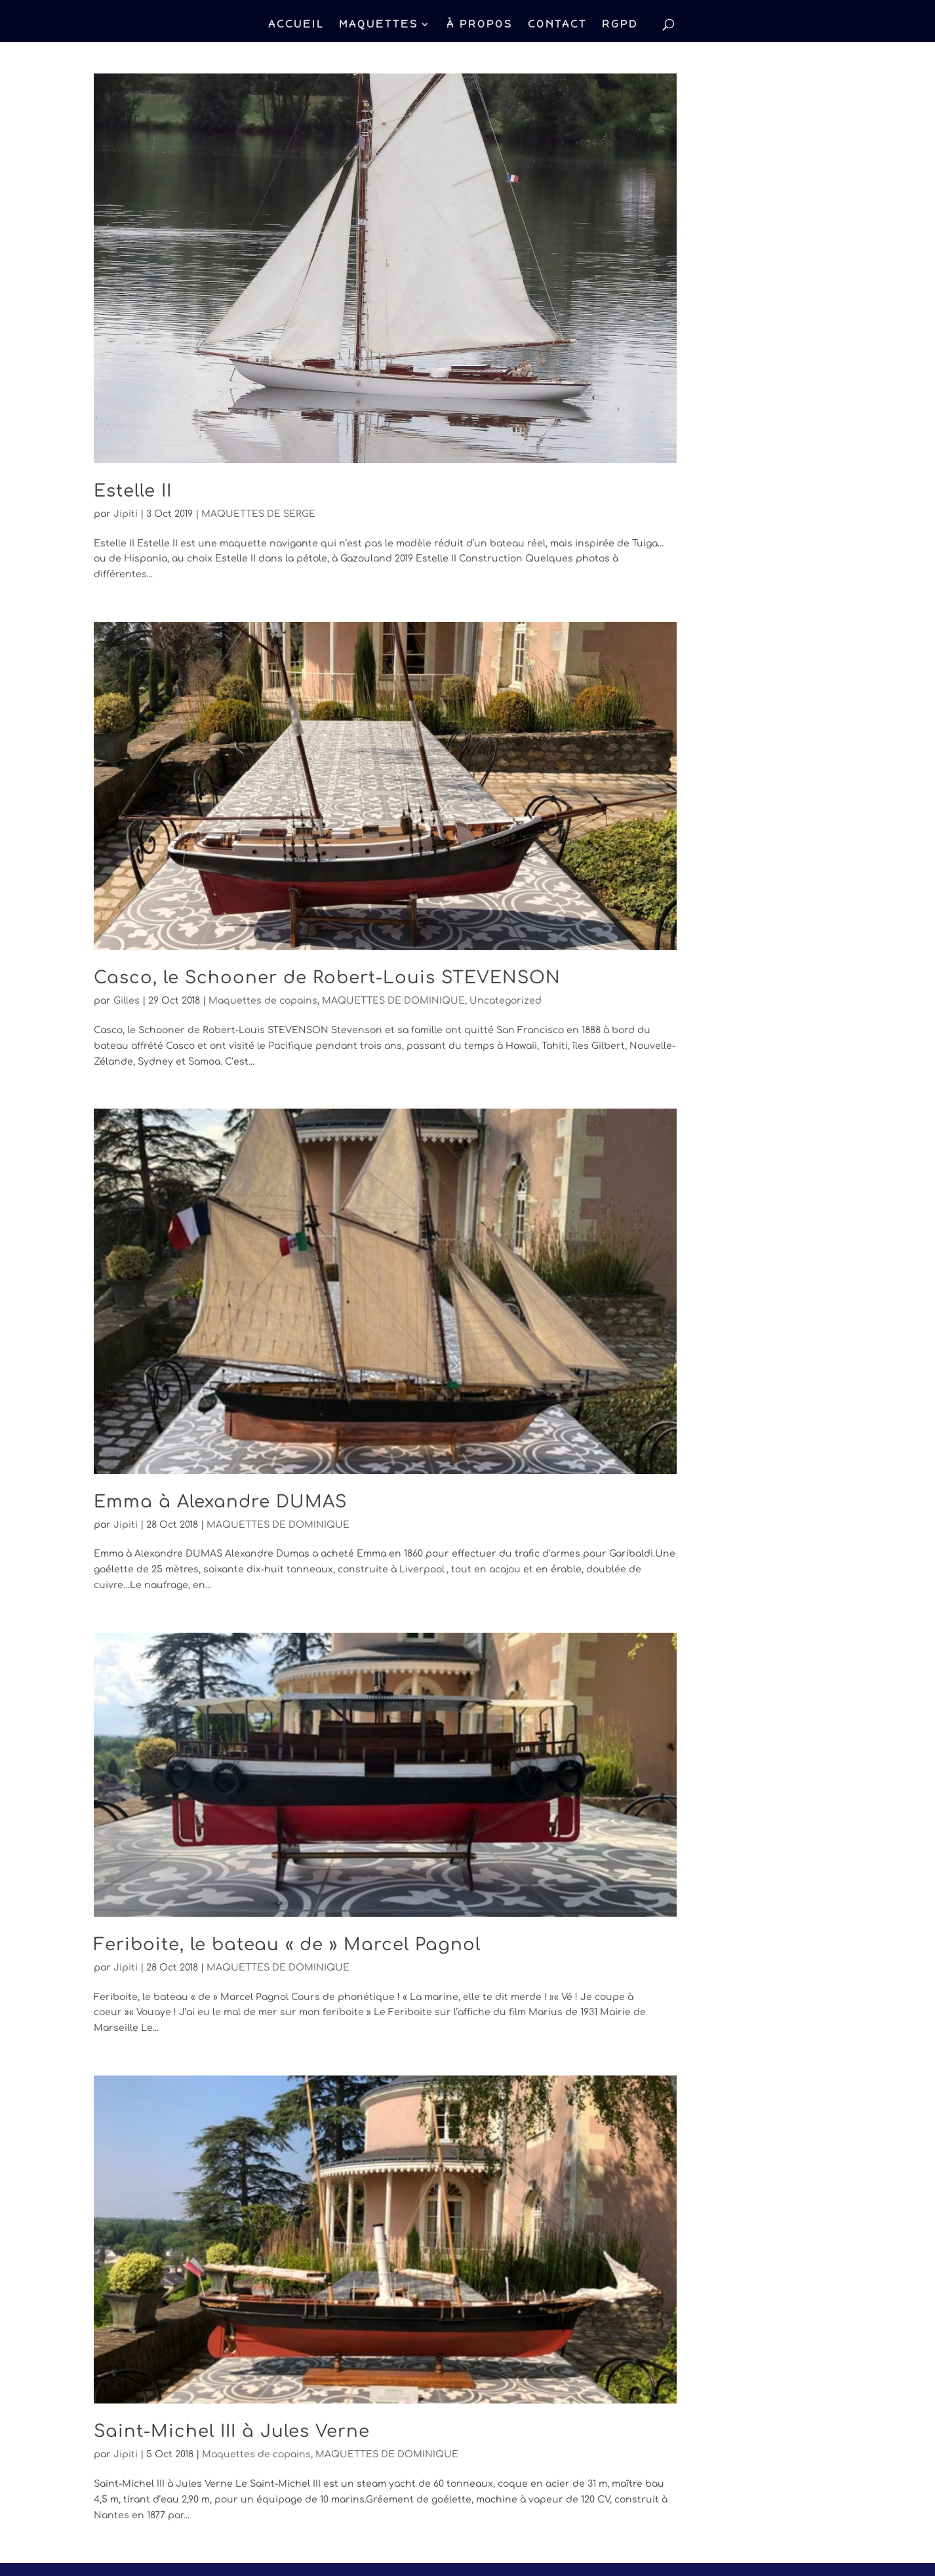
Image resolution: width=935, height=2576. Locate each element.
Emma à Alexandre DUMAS (220, 1501)
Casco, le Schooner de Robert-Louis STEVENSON (327, 977)
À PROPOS (480, 25)
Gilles (126, 1001)
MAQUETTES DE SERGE (258, 514)
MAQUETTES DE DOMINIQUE (393, 1001)
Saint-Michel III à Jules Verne (232, 2431)
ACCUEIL (296, 25)
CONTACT (557, 25)
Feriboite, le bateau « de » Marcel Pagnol (287, 1944)
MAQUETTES (378, 25)
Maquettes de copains (263, 1001)
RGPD (620, 25)
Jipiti (125, 514)
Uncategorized (505, 1001)
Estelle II (133, 491)
